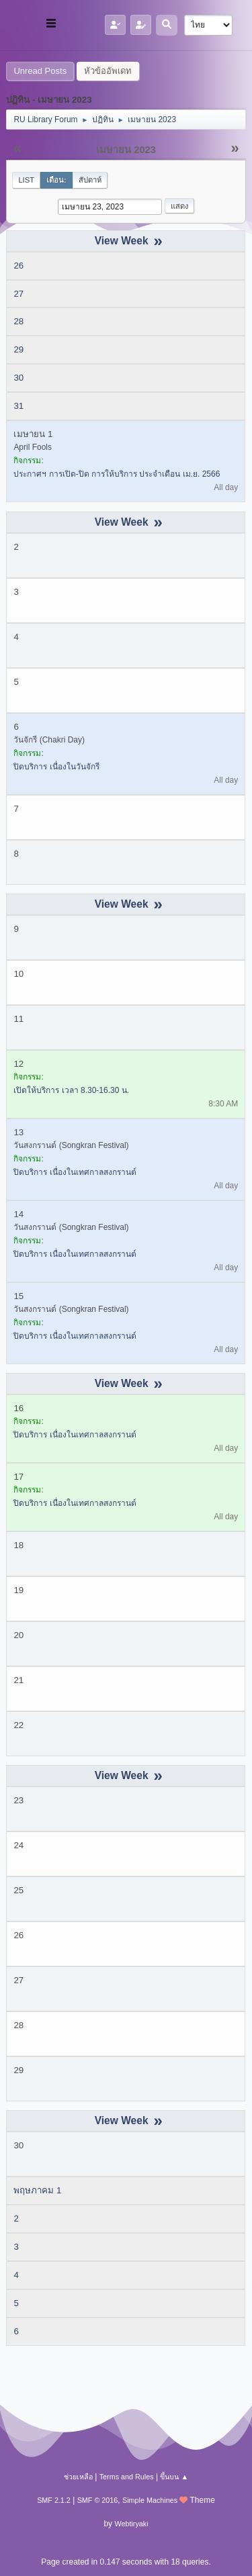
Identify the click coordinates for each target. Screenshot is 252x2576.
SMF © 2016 (97, 2500)
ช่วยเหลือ (78, 2477)
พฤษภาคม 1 (37, 2190)
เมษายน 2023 (126, 149)
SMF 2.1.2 (54, 2500)
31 (18, 406)
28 (18, 321)
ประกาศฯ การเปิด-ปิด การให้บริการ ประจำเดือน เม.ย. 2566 (116, 474)
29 (18, 349)
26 (18, 265)
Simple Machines (149, 2500)
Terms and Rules (126, 2477)
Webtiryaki (131, 2524)
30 (18, 378)
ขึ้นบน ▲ (174, 2477)
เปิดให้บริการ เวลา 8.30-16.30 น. (71, 1090)
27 (18, 294)
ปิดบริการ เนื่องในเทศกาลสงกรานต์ (74, 1172)
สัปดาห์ (90, 180)
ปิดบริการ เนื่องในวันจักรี (56, 766)
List (26, 180)
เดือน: (56, 180)
